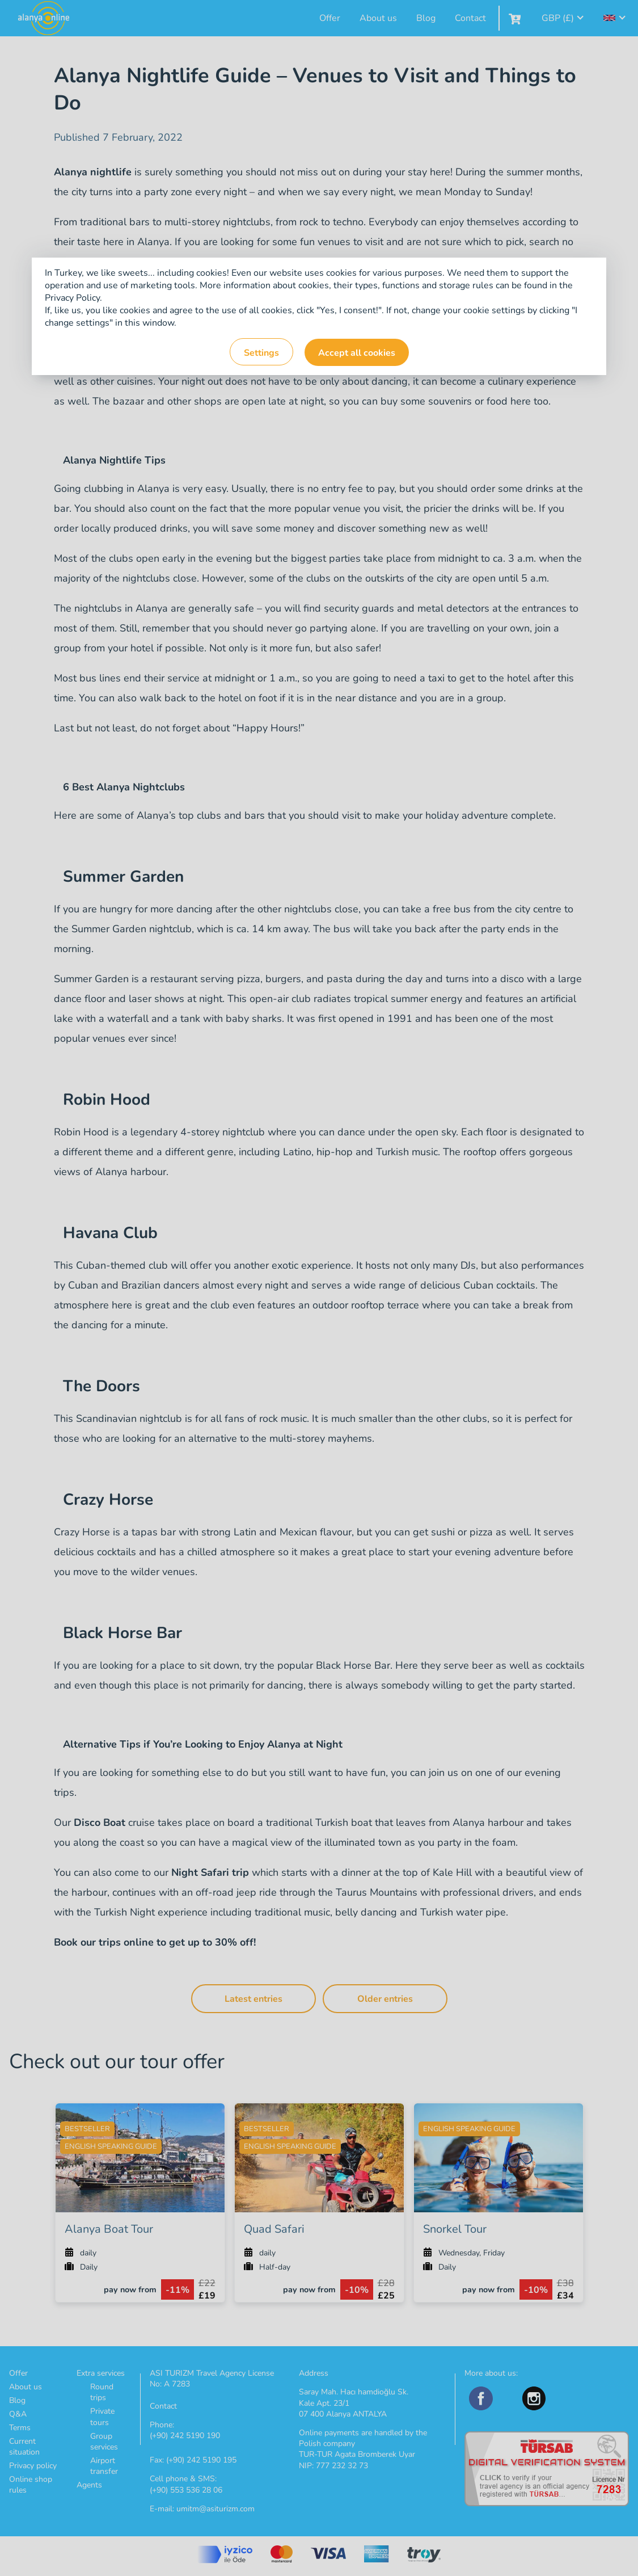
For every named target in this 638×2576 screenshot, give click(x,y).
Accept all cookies (356, 353)
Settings (261, 353)
